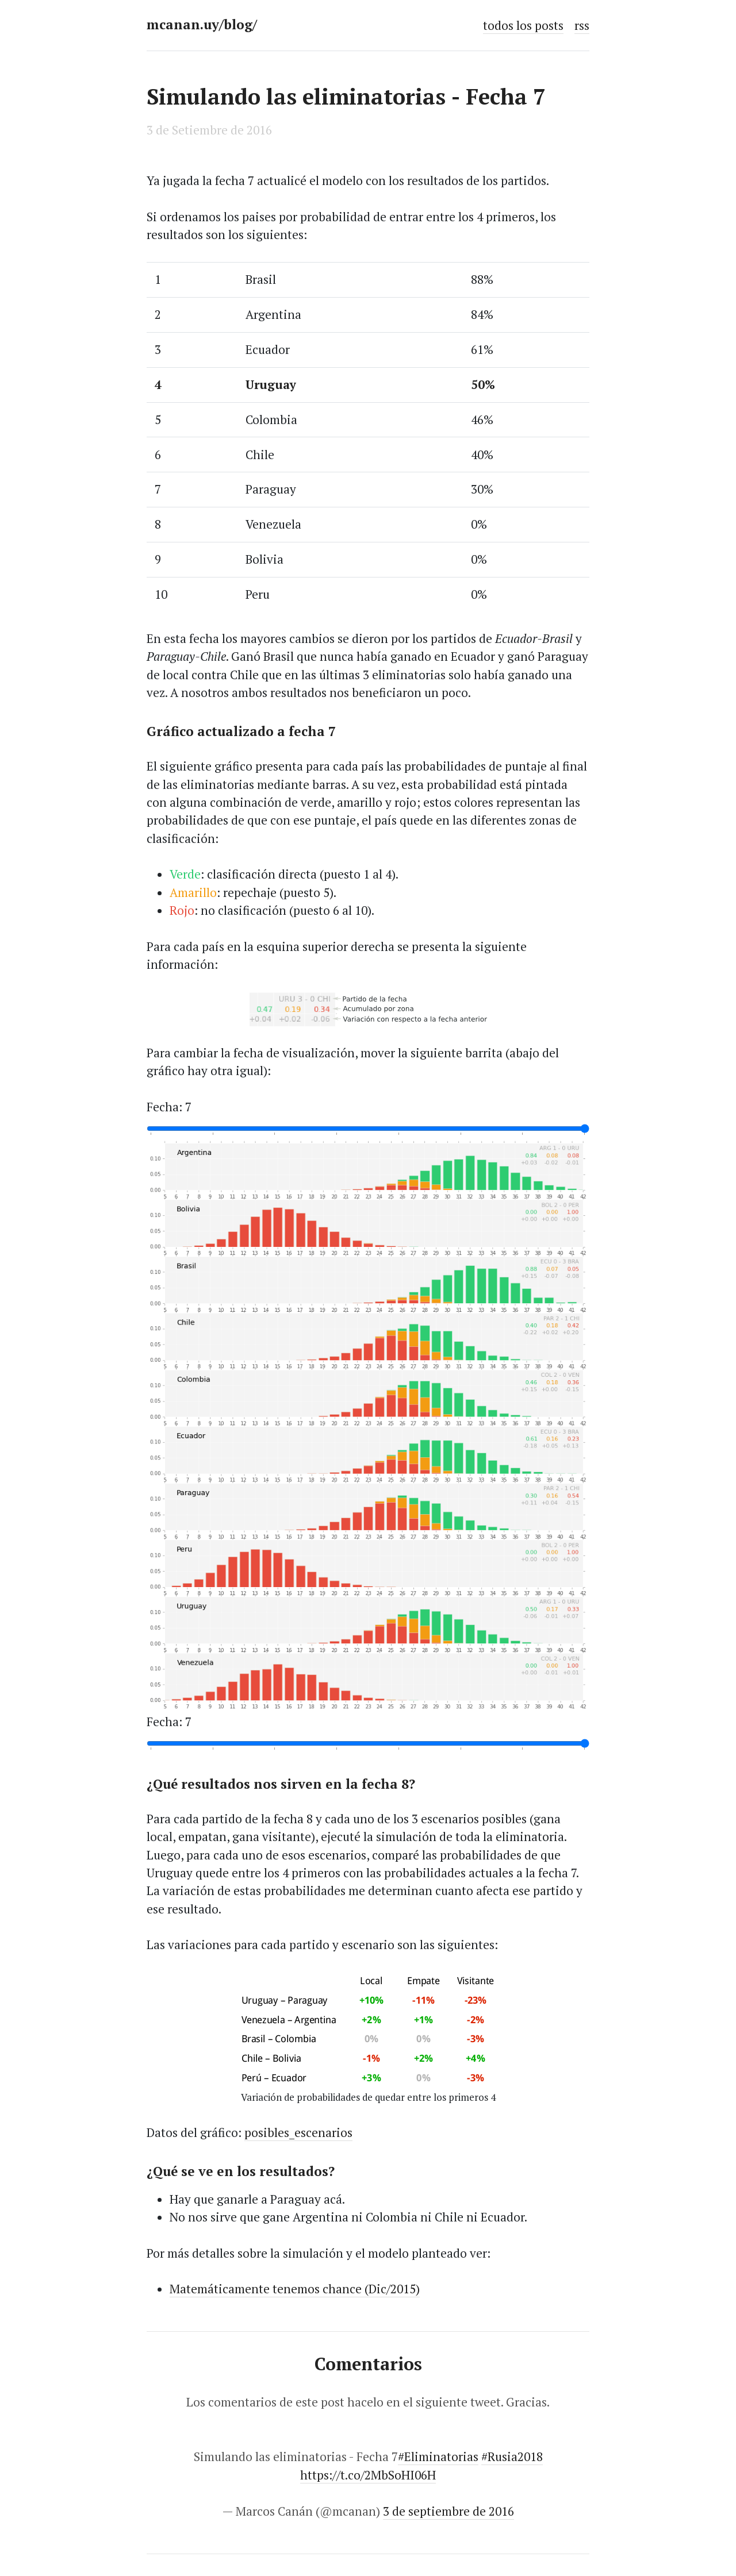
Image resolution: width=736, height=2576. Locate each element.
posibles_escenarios (298, 2132)
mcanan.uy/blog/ (202, 24)
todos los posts (523, 25)
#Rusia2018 (512, 2456)
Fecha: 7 (169, 1107)
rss (581, 25)
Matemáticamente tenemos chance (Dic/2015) (295, 2289)
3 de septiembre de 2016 (448, 2511)
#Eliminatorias (438, 2456)
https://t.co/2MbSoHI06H (368, 2475)
